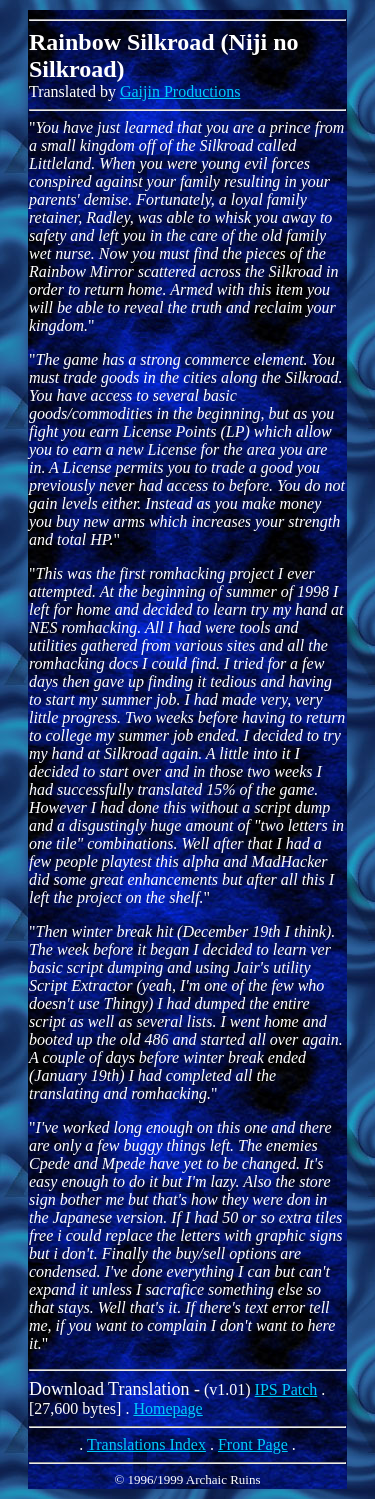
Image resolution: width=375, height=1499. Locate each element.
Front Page (253, 1444)
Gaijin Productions (180, 91)
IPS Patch (286, 1389)
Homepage (167, 1408)
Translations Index (146, 1444)
